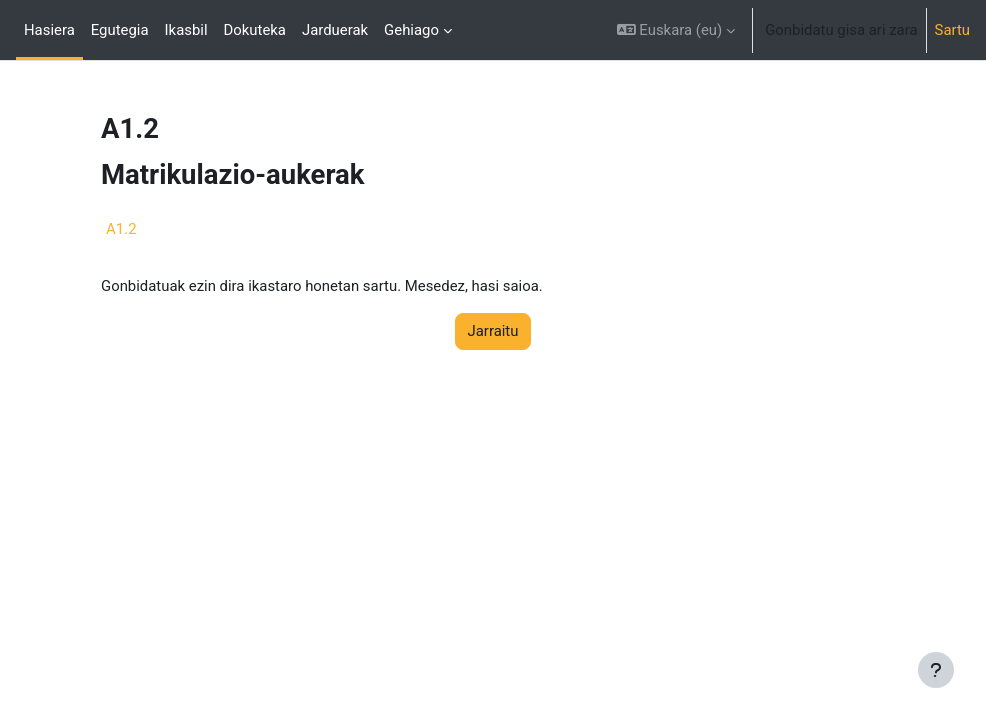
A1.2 (121, 229)
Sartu (952, 30)
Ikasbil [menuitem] (186, 30)
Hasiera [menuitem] (49, 30)
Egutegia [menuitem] (120, 30)
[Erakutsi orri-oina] (936, 670)
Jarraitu (493, 331)
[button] (676, 30)
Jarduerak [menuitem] (335, 30)
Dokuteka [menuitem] (255, 30)
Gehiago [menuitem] (411, 30)
